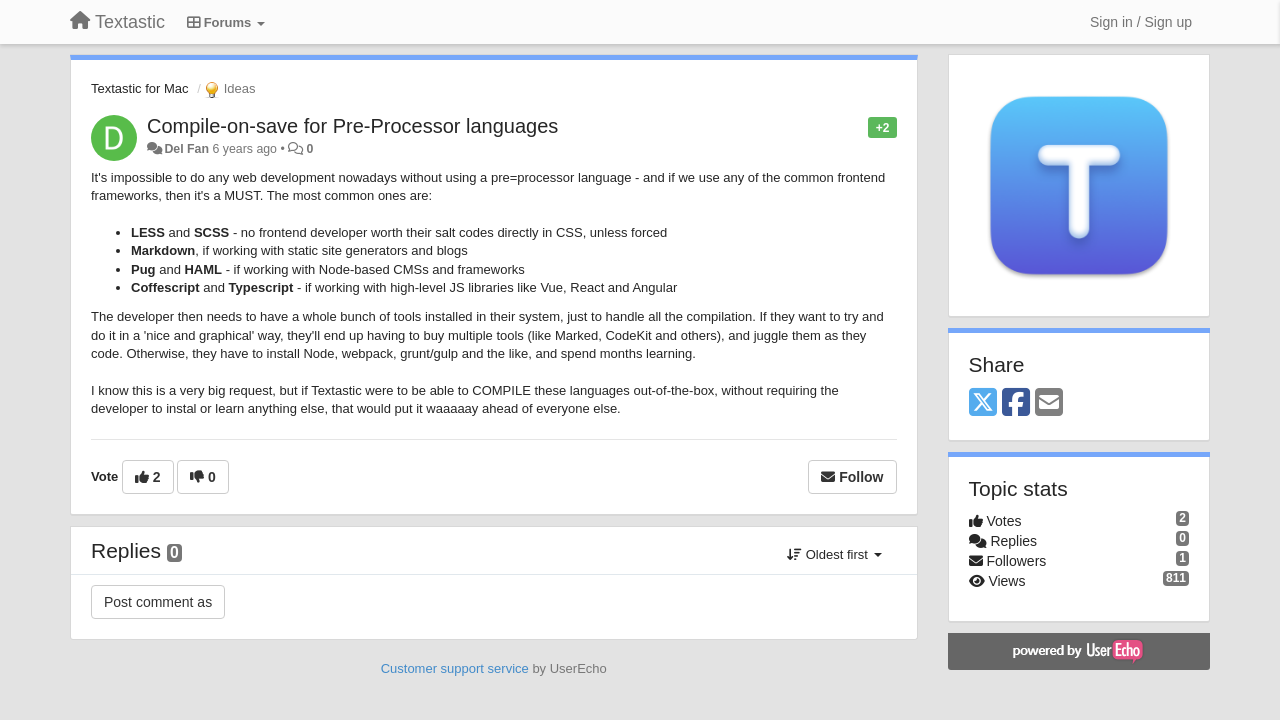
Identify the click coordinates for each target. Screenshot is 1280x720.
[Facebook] (1016, 403)
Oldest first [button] (834, 554)
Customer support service (455, 668)
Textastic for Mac (140, 88)
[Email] (1049, 403)
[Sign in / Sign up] (1141, 22)
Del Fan (186, 149)
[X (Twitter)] (983, 403)
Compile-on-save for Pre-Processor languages (352, 126)
